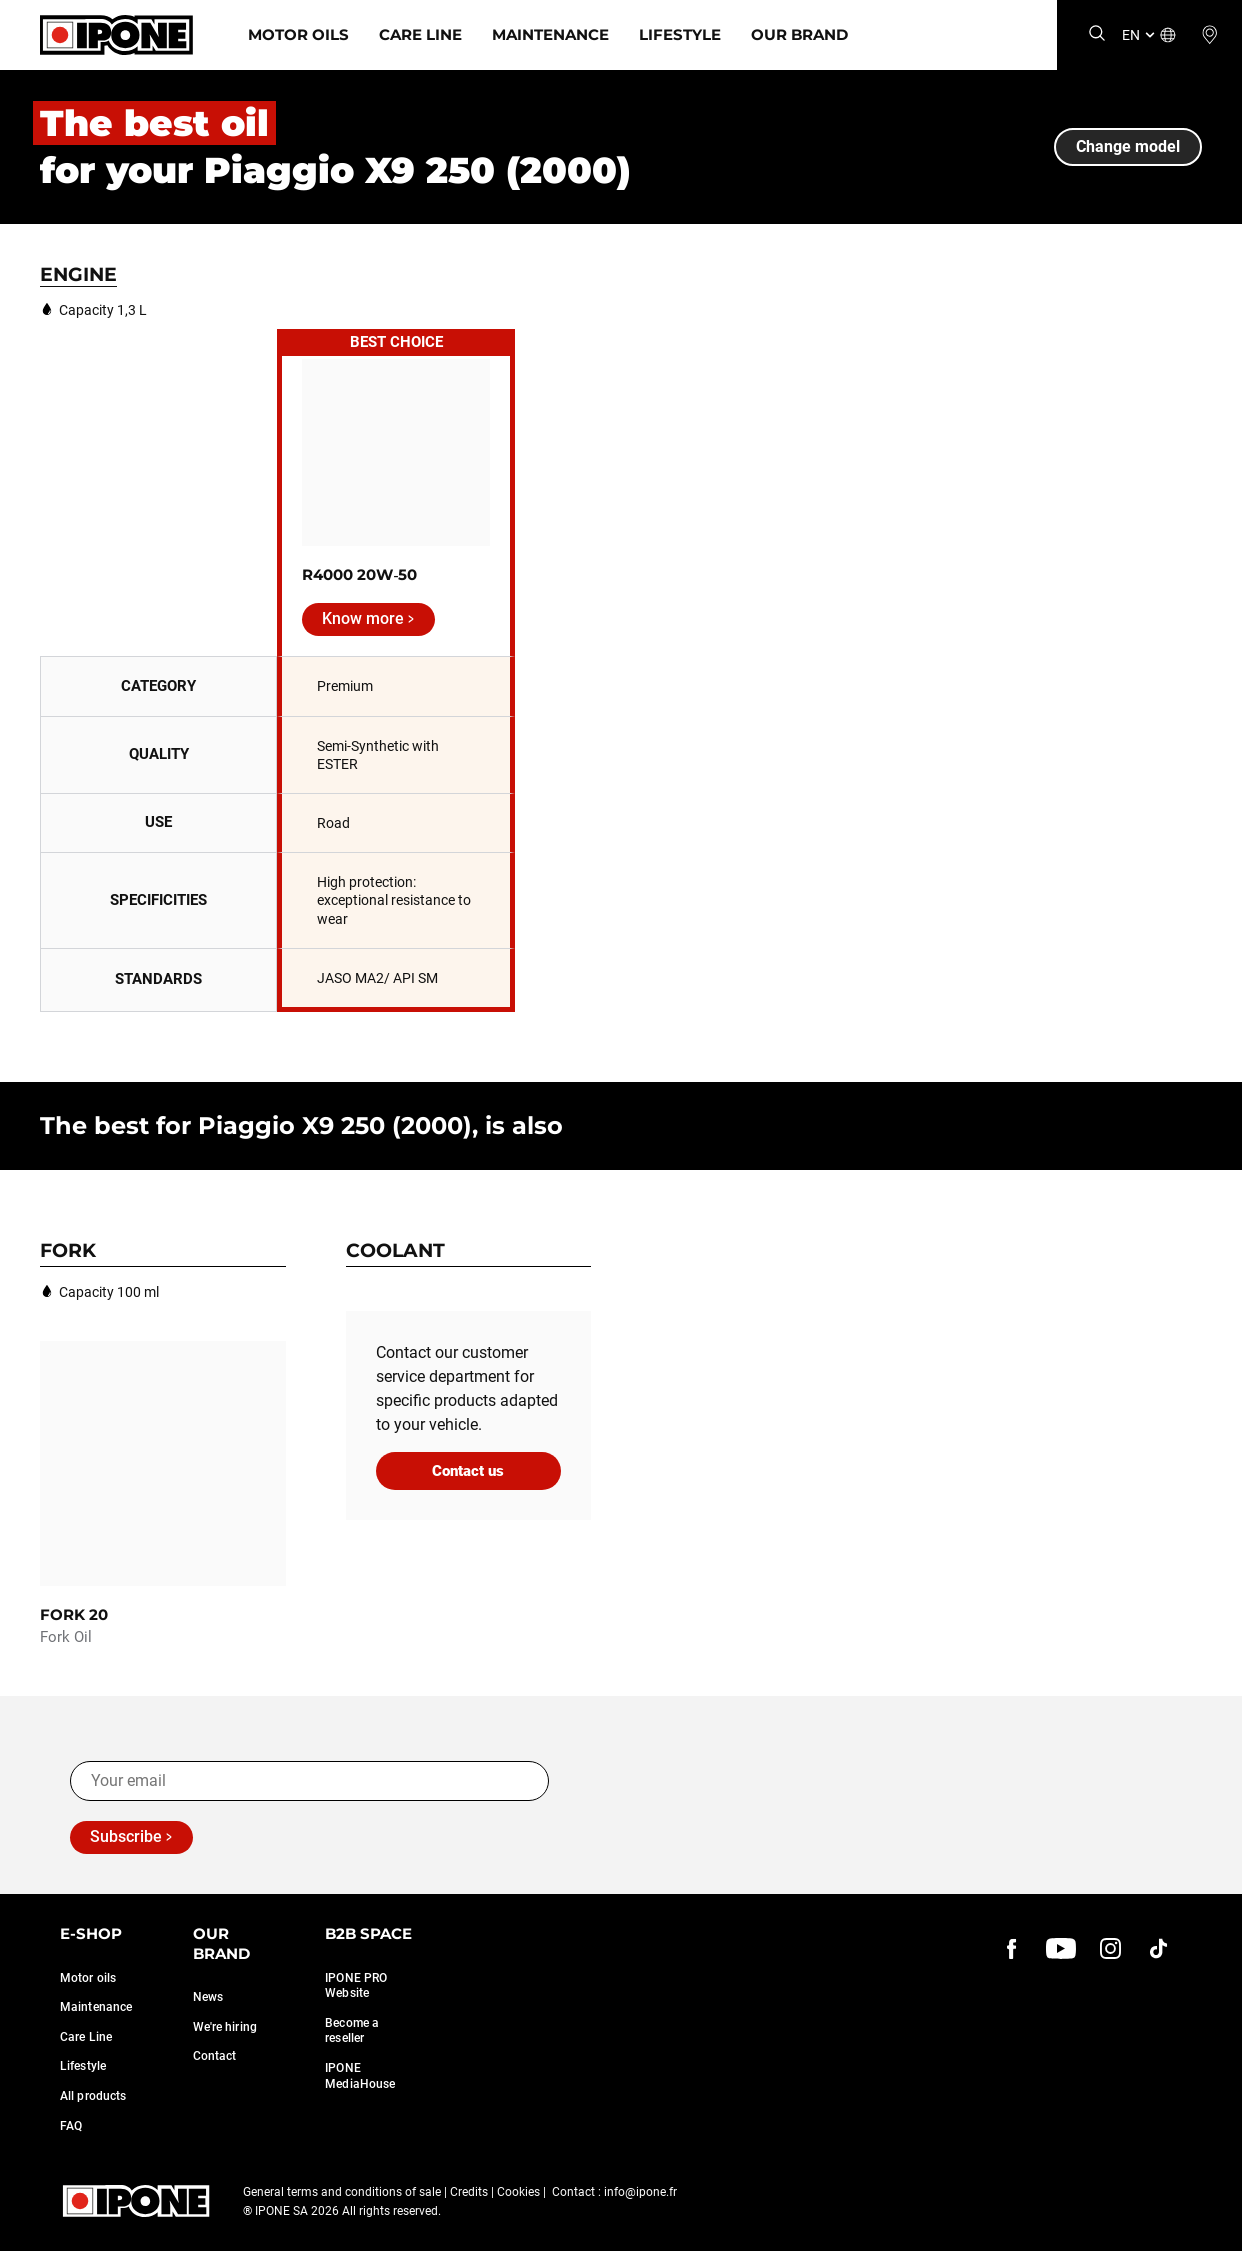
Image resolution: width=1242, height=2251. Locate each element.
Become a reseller (352, 2031)
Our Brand (799, 34)
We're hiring (225, 2027)
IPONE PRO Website (356, 1986)
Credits (469, 2192)
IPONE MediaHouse (360, 2076)
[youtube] (1061, 1948)
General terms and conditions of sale (342, 2192)
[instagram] (1110, 1948)
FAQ (71, 2126)
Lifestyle (680, 34)
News (208, 1997)
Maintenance (550, 34)
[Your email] (309, 1781)
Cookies (518, 2192)
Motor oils (88, 1978)
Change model (1128, 146)
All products (93, 2096)
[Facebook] (1012, 1948)
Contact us (468, 1471)
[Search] (1097, 34)
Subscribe (126, 1836)
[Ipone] (116, 35)
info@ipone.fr (640, 2192)
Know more (363, 618)
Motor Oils (298, 34)
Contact (215, 2056)
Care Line (420, 34)
